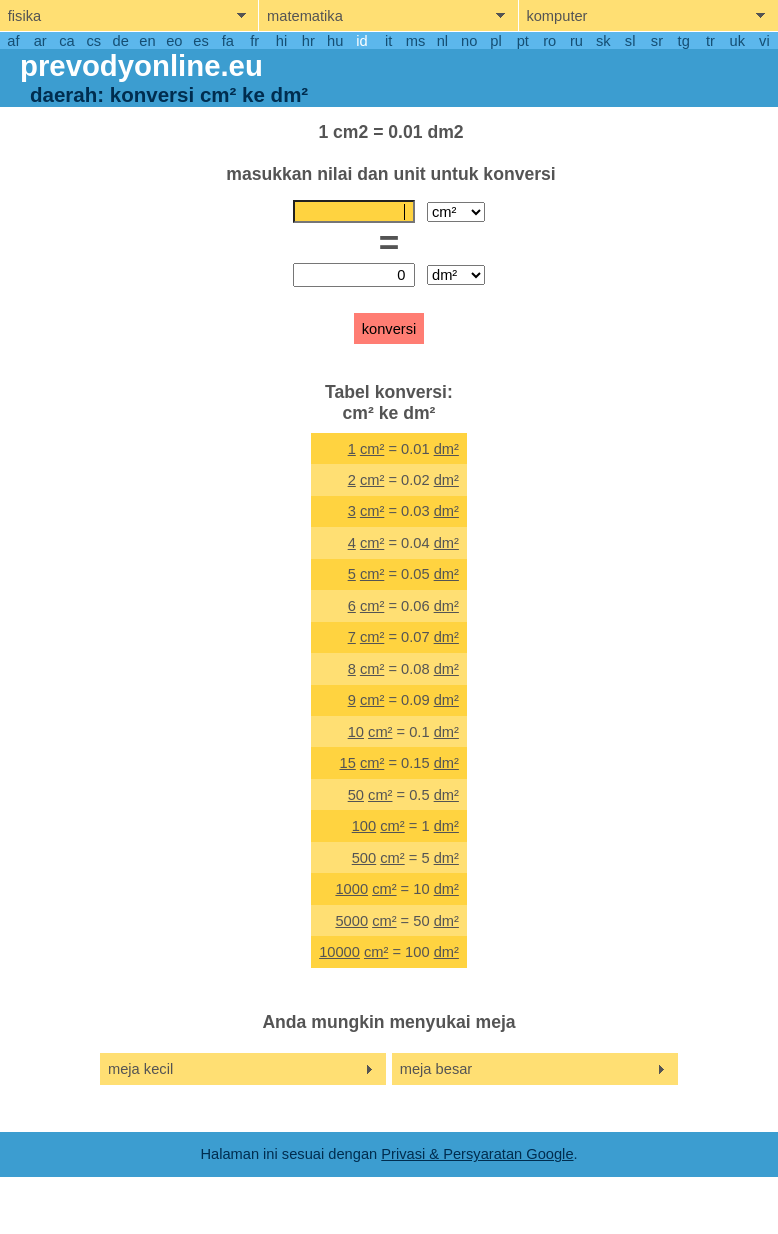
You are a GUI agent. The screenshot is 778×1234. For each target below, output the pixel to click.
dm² (446, 449)
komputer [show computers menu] (556, 16)
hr (308, 41)
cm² (372, 449)
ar (40, 41)
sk (603, 41)
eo (174, 41)
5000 (351, 921)
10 (356, 732)
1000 (351, 889)
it (388, 41)
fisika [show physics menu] (24, 16)
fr (254, 41)
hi (281, 41)
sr (657, 41)
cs (94, 41)
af (13, 41)
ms (416, 41)
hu (335, 41)
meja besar (436, 1069)
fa (228, 41)
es (200, 41)
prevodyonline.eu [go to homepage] (141, 65)
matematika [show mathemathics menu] (305, 16)
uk (737, 41)
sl (630, 41)
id (361, 41)
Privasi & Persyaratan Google (477, 1154)
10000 (339, 952)
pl (495, 41)
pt (523, 41)
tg (684, 41)
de (121, 41)
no (469, 41)
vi (764, 41)
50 (356, 795)
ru (576, 41)
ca (66, 41)
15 (348, 763)
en (147, 41)
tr (710, 41)
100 (364, 826)
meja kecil (140, 1069)
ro (549, 41)
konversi (389, 329)
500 (364, 858)
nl (442, 41)
